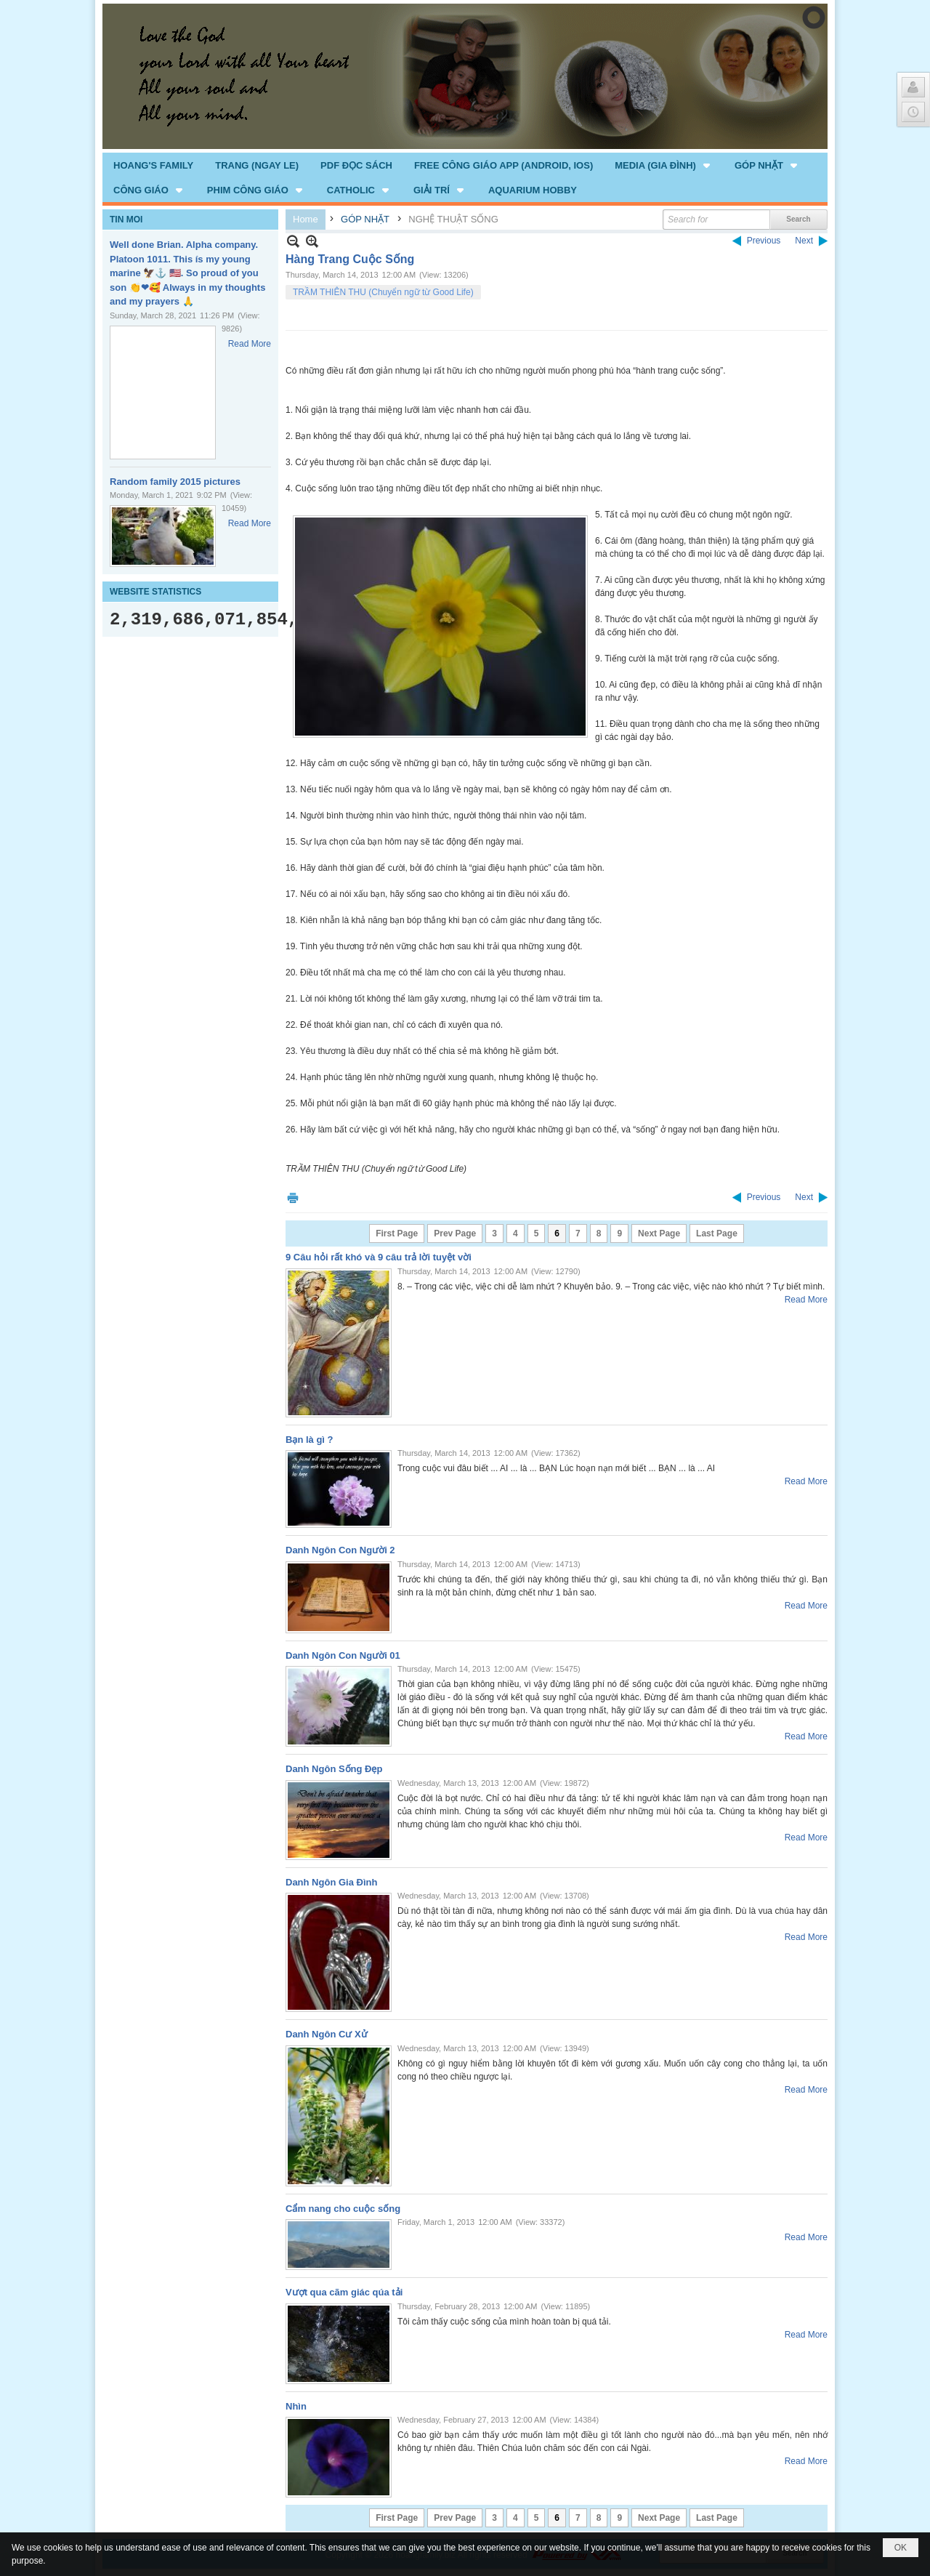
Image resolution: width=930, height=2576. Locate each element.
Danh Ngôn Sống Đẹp (334, 1768)
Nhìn (296, 2406)
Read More (249, 344)
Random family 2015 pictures (175, 481)
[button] (664, 165)
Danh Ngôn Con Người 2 (340, 1550)
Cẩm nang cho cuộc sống (343, 2208)
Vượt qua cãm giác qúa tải (344, 2292)
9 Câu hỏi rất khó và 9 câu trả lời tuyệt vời (379, 1257)
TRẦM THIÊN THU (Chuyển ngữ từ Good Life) (383, 292)
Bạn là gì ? (309, 1439)
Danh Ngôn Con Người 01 (343, 1655)
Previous (764, 241)
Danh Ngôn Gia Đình (331, 1882)
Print (293, 1197)
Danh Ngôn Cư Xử (327, 2034)
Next (804, 241)
